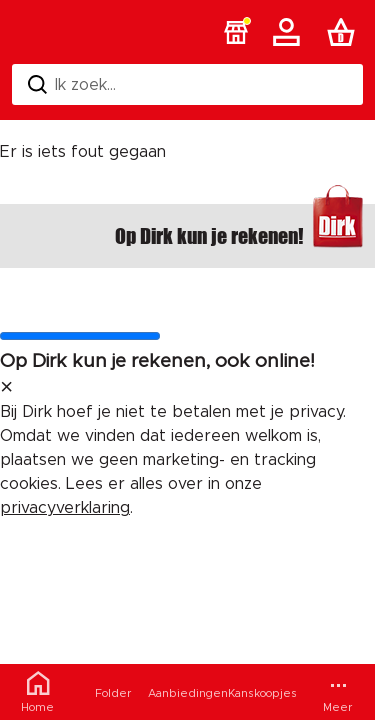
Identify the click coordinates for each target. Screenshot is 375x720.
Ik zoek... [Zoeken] (72, 84)
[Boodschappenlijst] (345, 32)
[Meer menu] (337, 692)
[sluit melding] (6, 388)
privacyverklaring (65, 508)
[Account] (290, 32)
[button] (236, 32)
